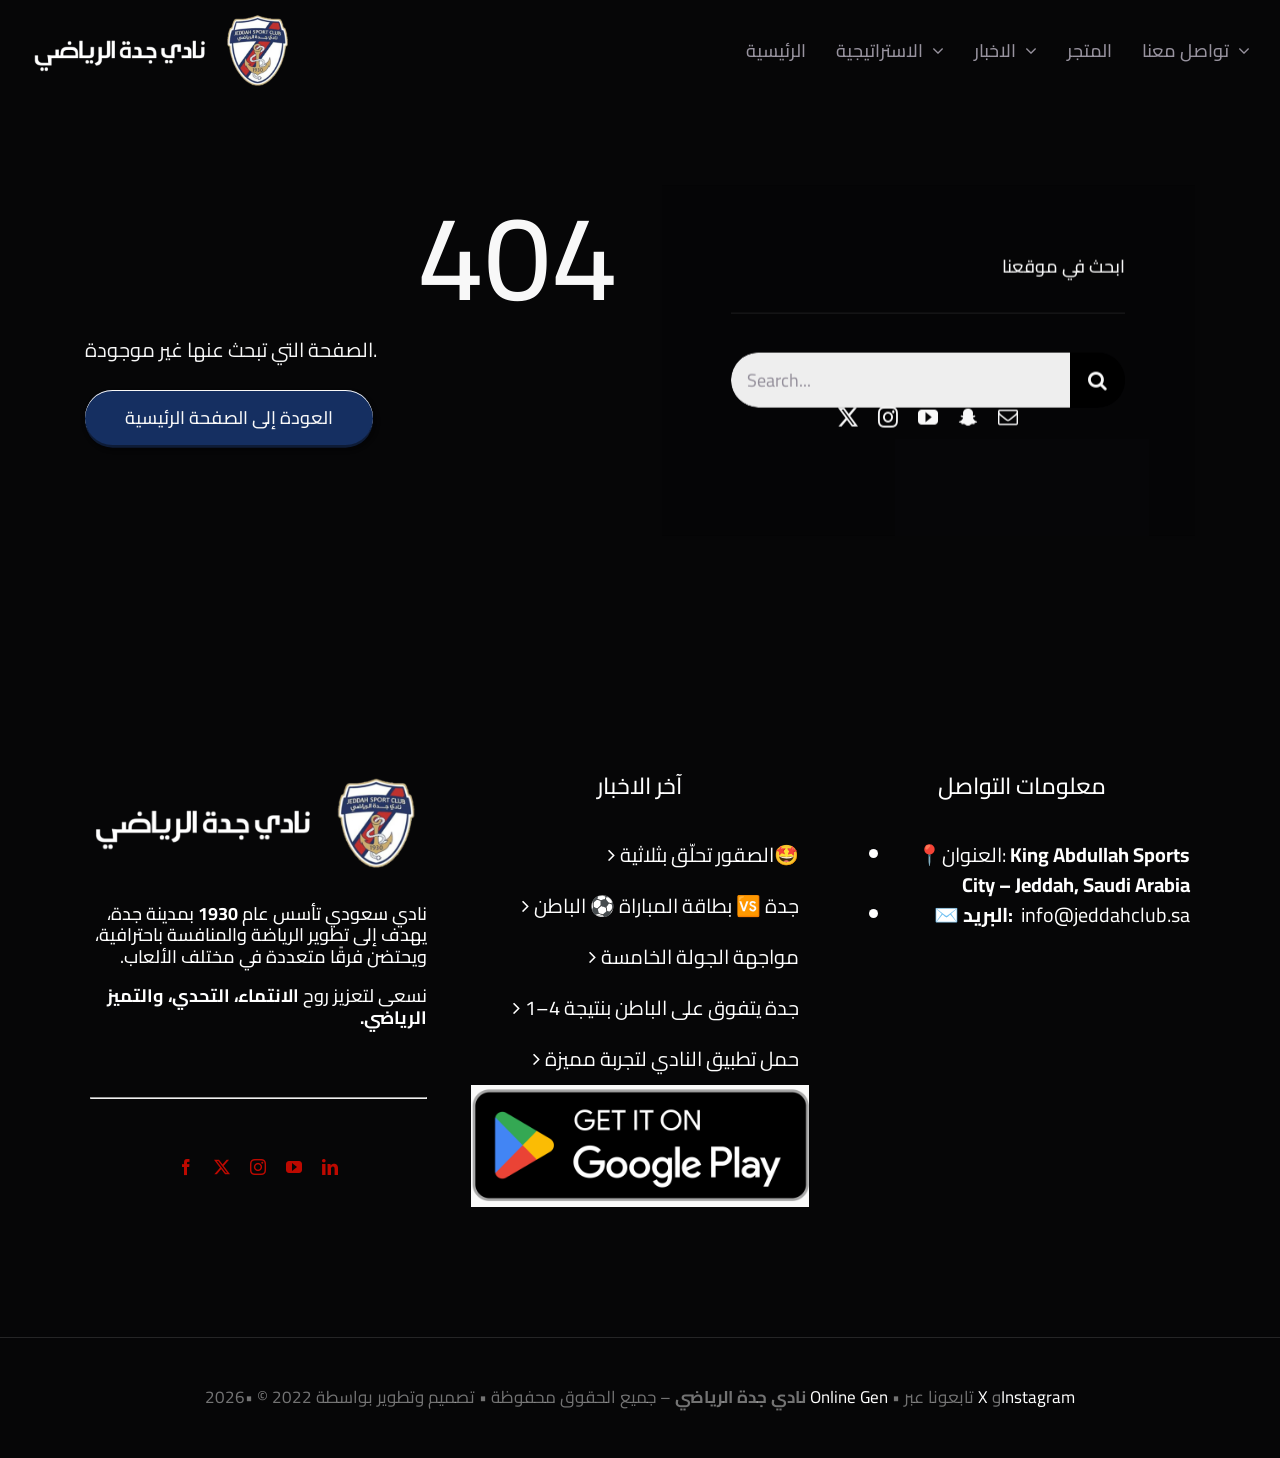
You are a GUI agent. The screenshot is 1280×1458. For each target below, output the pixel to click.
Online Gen (849, 1397)
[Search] (1097, 382)
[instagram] (888, 420)
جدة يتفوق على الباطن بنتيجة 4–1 (662, 1007)
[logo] (164, 19)
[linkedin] (330, 1167)
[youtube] (928, 420)
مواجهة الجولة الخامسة (700, 956)
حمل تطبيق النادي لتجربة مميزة (672, 1058)
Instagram (1038, 1397)
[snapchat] (968, 420)
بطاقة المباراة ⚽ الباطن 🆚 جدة (666, 905)
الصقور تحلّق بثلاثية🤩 (709, 854)
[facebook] (186, 1167)
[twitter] (848, 420)
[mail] (1008, 420)
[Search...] (900, 382)
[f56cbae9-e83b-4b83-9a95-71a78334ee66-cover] (640, 1094)
